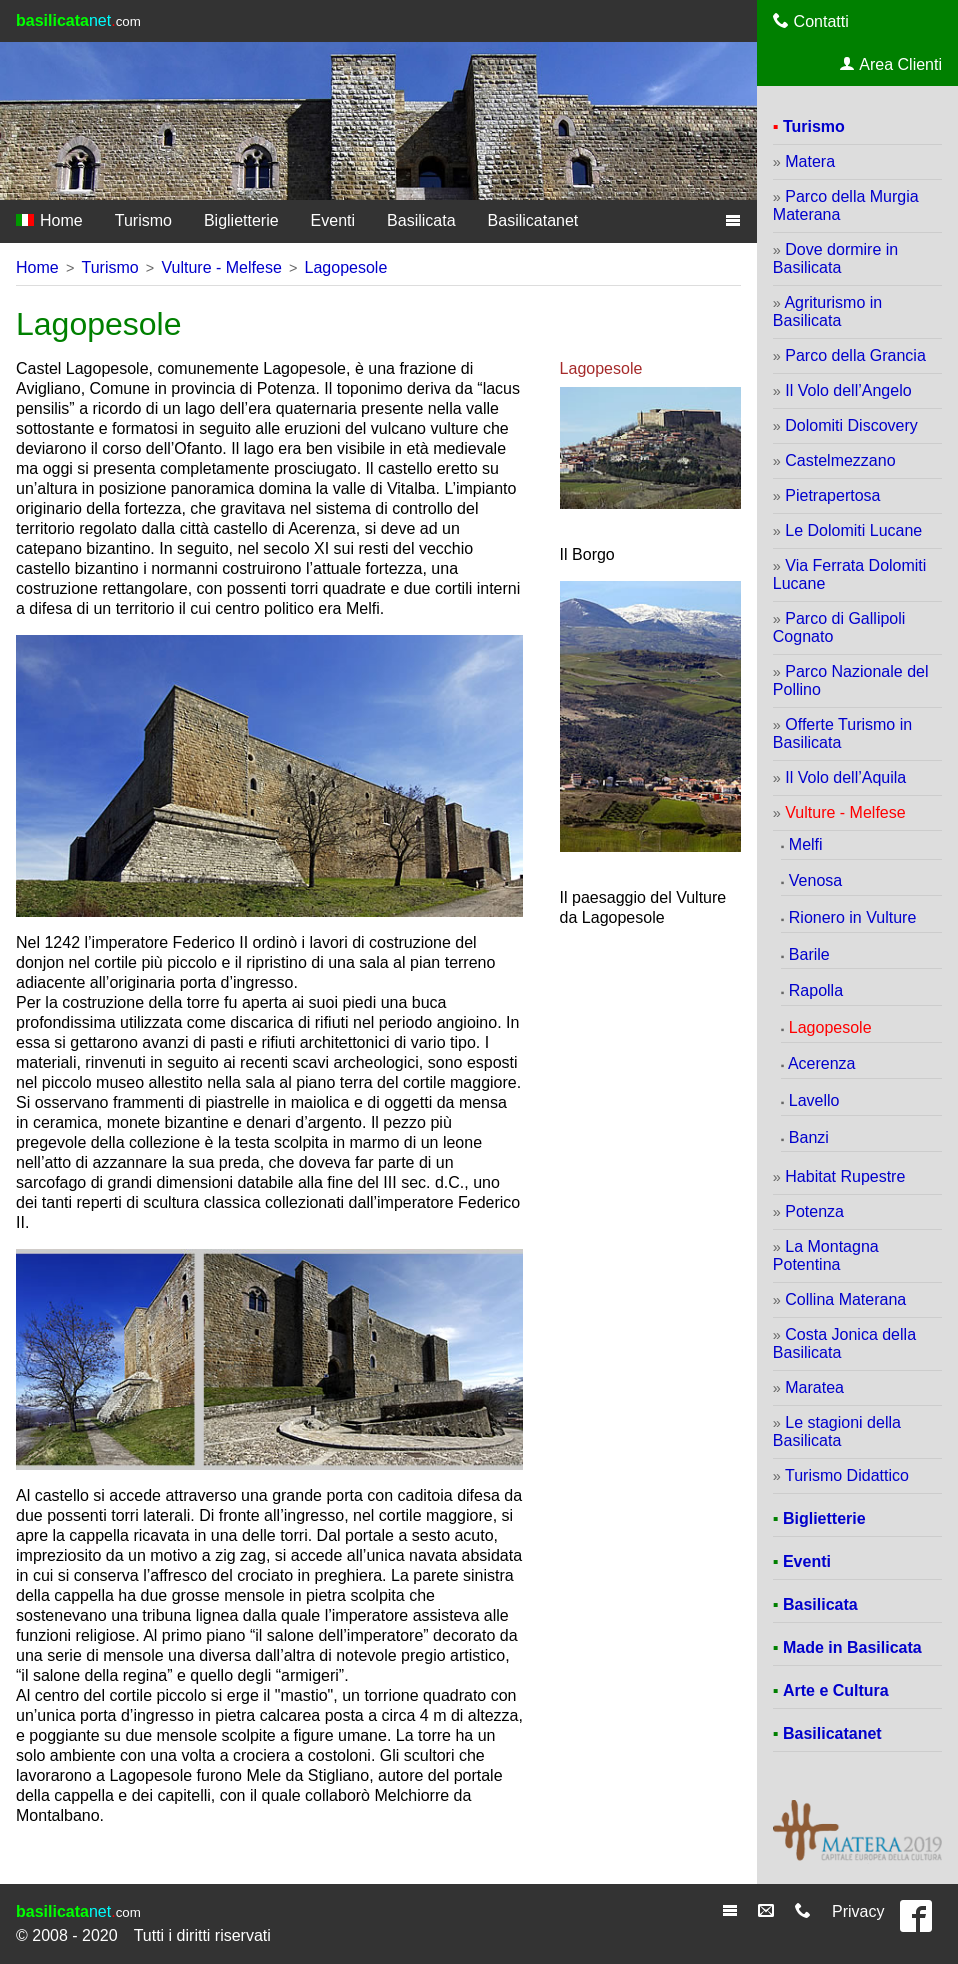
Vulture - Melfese (221, 267)
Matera (810, 161)
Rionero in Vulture (852, 917)
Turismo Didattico (847, 1475)
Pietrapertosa (832, 495)
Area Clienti (891, 64)
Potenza (814, 1211)
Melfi (806, 844)
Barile (809, 954)
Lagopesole (346, 267)
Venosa (815, 880)
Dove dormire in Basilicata (835, 258)
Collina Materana (845, 1299)
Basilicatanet (533, 220)
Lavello (814, 1100)
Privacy (858, 1911)
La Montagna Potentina (826, 1255)
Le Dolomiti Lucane (853, 530)
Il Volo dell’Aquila (845, 777)
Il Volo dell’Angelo (848, 390)
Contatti (811, 21)
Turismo (143, 220)
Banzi (809, 1137)
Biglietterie (241, 220)
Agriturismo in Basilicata (827, 311)
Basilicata (421, 220)
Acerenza (822, 1063)
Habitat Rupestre (845, 1176)
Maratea (814, 1387)
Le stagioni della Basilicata (837, 1431)
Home (49, 220)
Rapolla (816, 990)
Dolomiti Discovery (851, 425)
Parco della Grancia (855, 355)
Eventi (333, 220)
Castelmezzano (840, 460)
